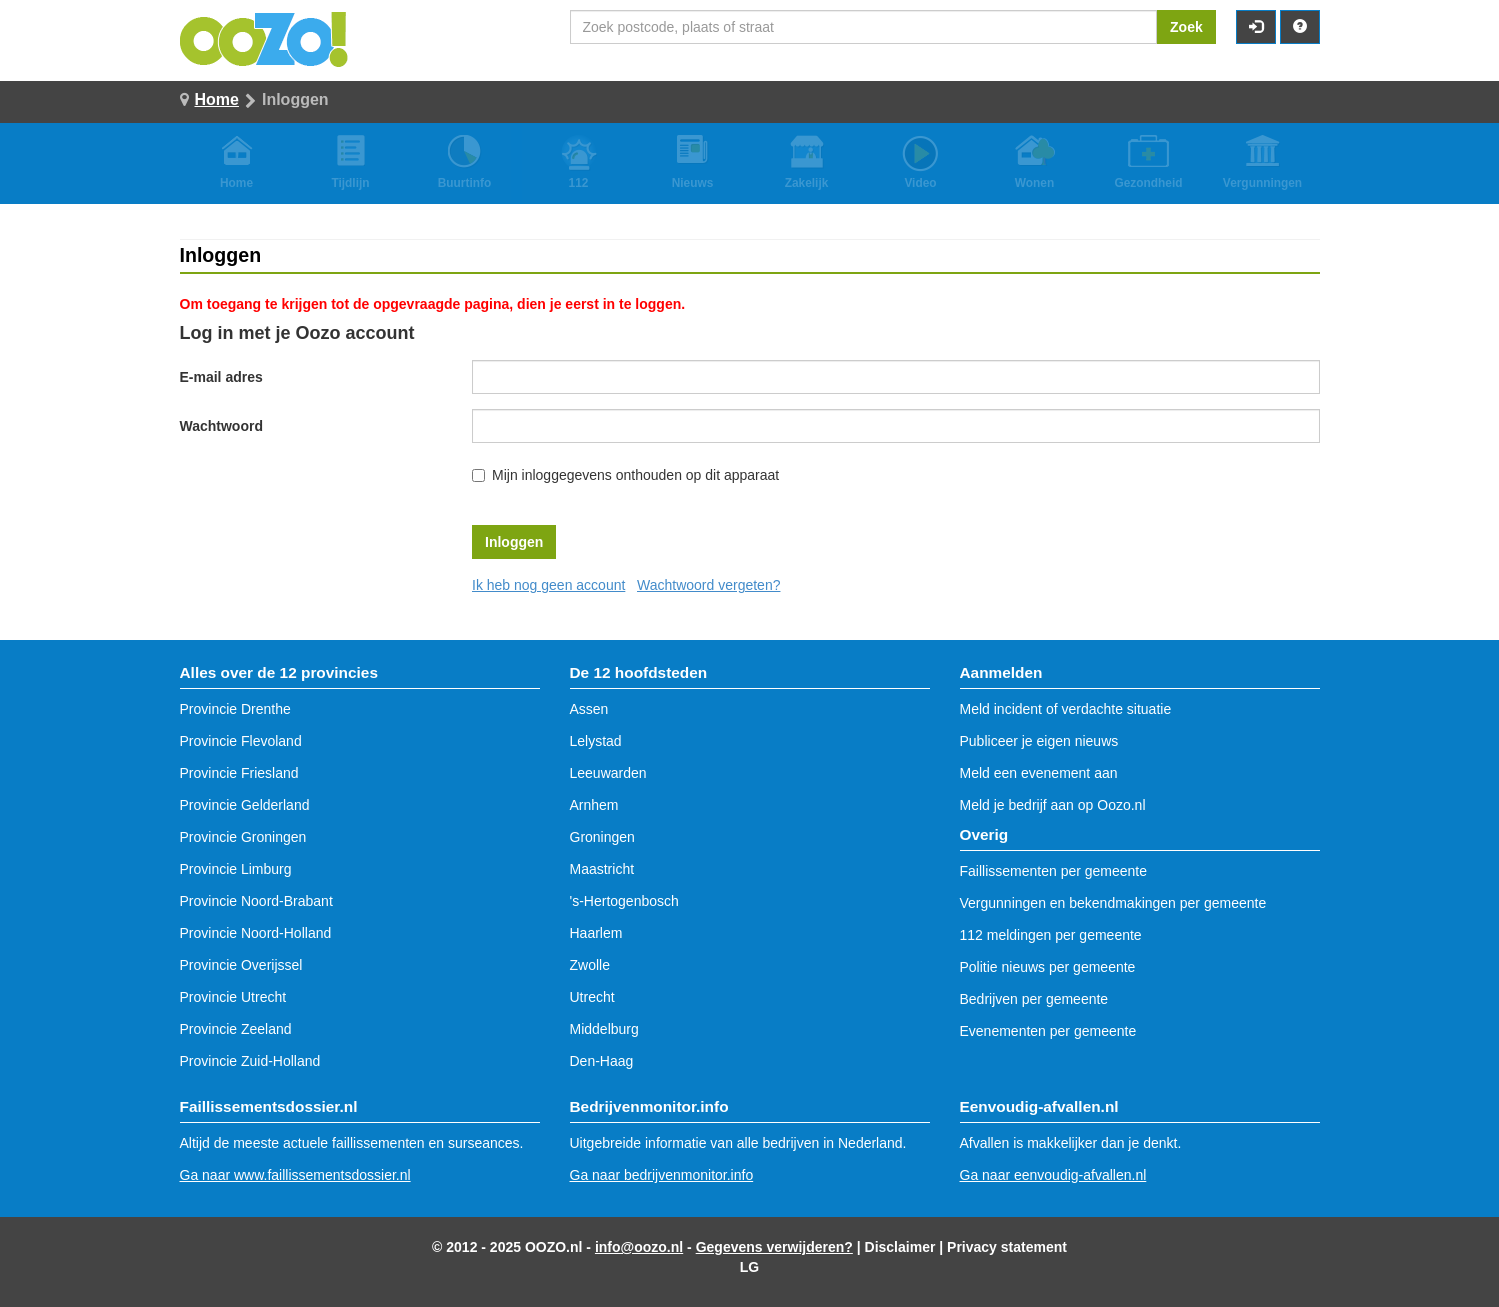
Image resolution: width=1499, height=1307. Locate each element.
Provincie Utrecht (233, 997)
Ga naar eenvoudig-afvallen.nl (1053, 1175)
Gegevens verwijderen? (774, 1247)
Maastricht (602, 869)
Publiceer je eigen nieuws (1039, 741)
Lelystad (596, 741)
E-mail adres (221, 377)
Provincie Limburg (236, 869)
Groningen (602, 837)
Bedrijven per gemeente (1034, 999)
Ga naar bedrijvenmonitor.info (662, 1175)
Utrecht (592, 997)
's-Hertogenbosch (624, 901)
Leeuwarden (608, 773)
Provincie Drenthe (235, 709)
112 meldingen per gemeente (1051, 935)
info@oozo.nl (639, 1247)
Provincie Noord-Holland (256, 933)
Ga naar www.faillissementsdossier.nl (295, 1175)
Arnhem (594, 805)
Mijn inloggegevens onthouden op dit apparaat (635, 475)
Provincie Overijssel (241, 965)
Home (217, 99)
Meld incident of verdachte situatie (1066, 709)
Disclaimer (900, 1247)
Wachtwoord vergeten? (708, 585)
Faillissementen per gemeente (1054, 871)
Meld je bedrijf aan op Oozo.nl (1053, 805)
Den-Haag (602, 1061)
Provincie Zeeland (236, 1029)
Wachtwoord (221, 426)
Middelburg (604, 1029)
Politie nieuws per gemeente (1048, 967)
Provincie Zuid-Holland (250, 1061)
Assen (589, 709)
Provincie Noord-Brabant (256, 901)
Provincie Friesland (239, 773)
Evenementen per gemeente (1048, 1031)
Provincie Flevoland (241, 741)
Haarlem (596, 933)
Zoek (1186, 27)
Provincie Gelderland (245, 805)
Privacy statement (1007, 1247)
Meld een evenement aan (1039, 773)
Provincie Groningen (243, 837)
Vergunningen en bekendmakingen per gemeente (1113, 903)
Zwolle (590, 965)
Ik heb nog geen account (548, 585)
